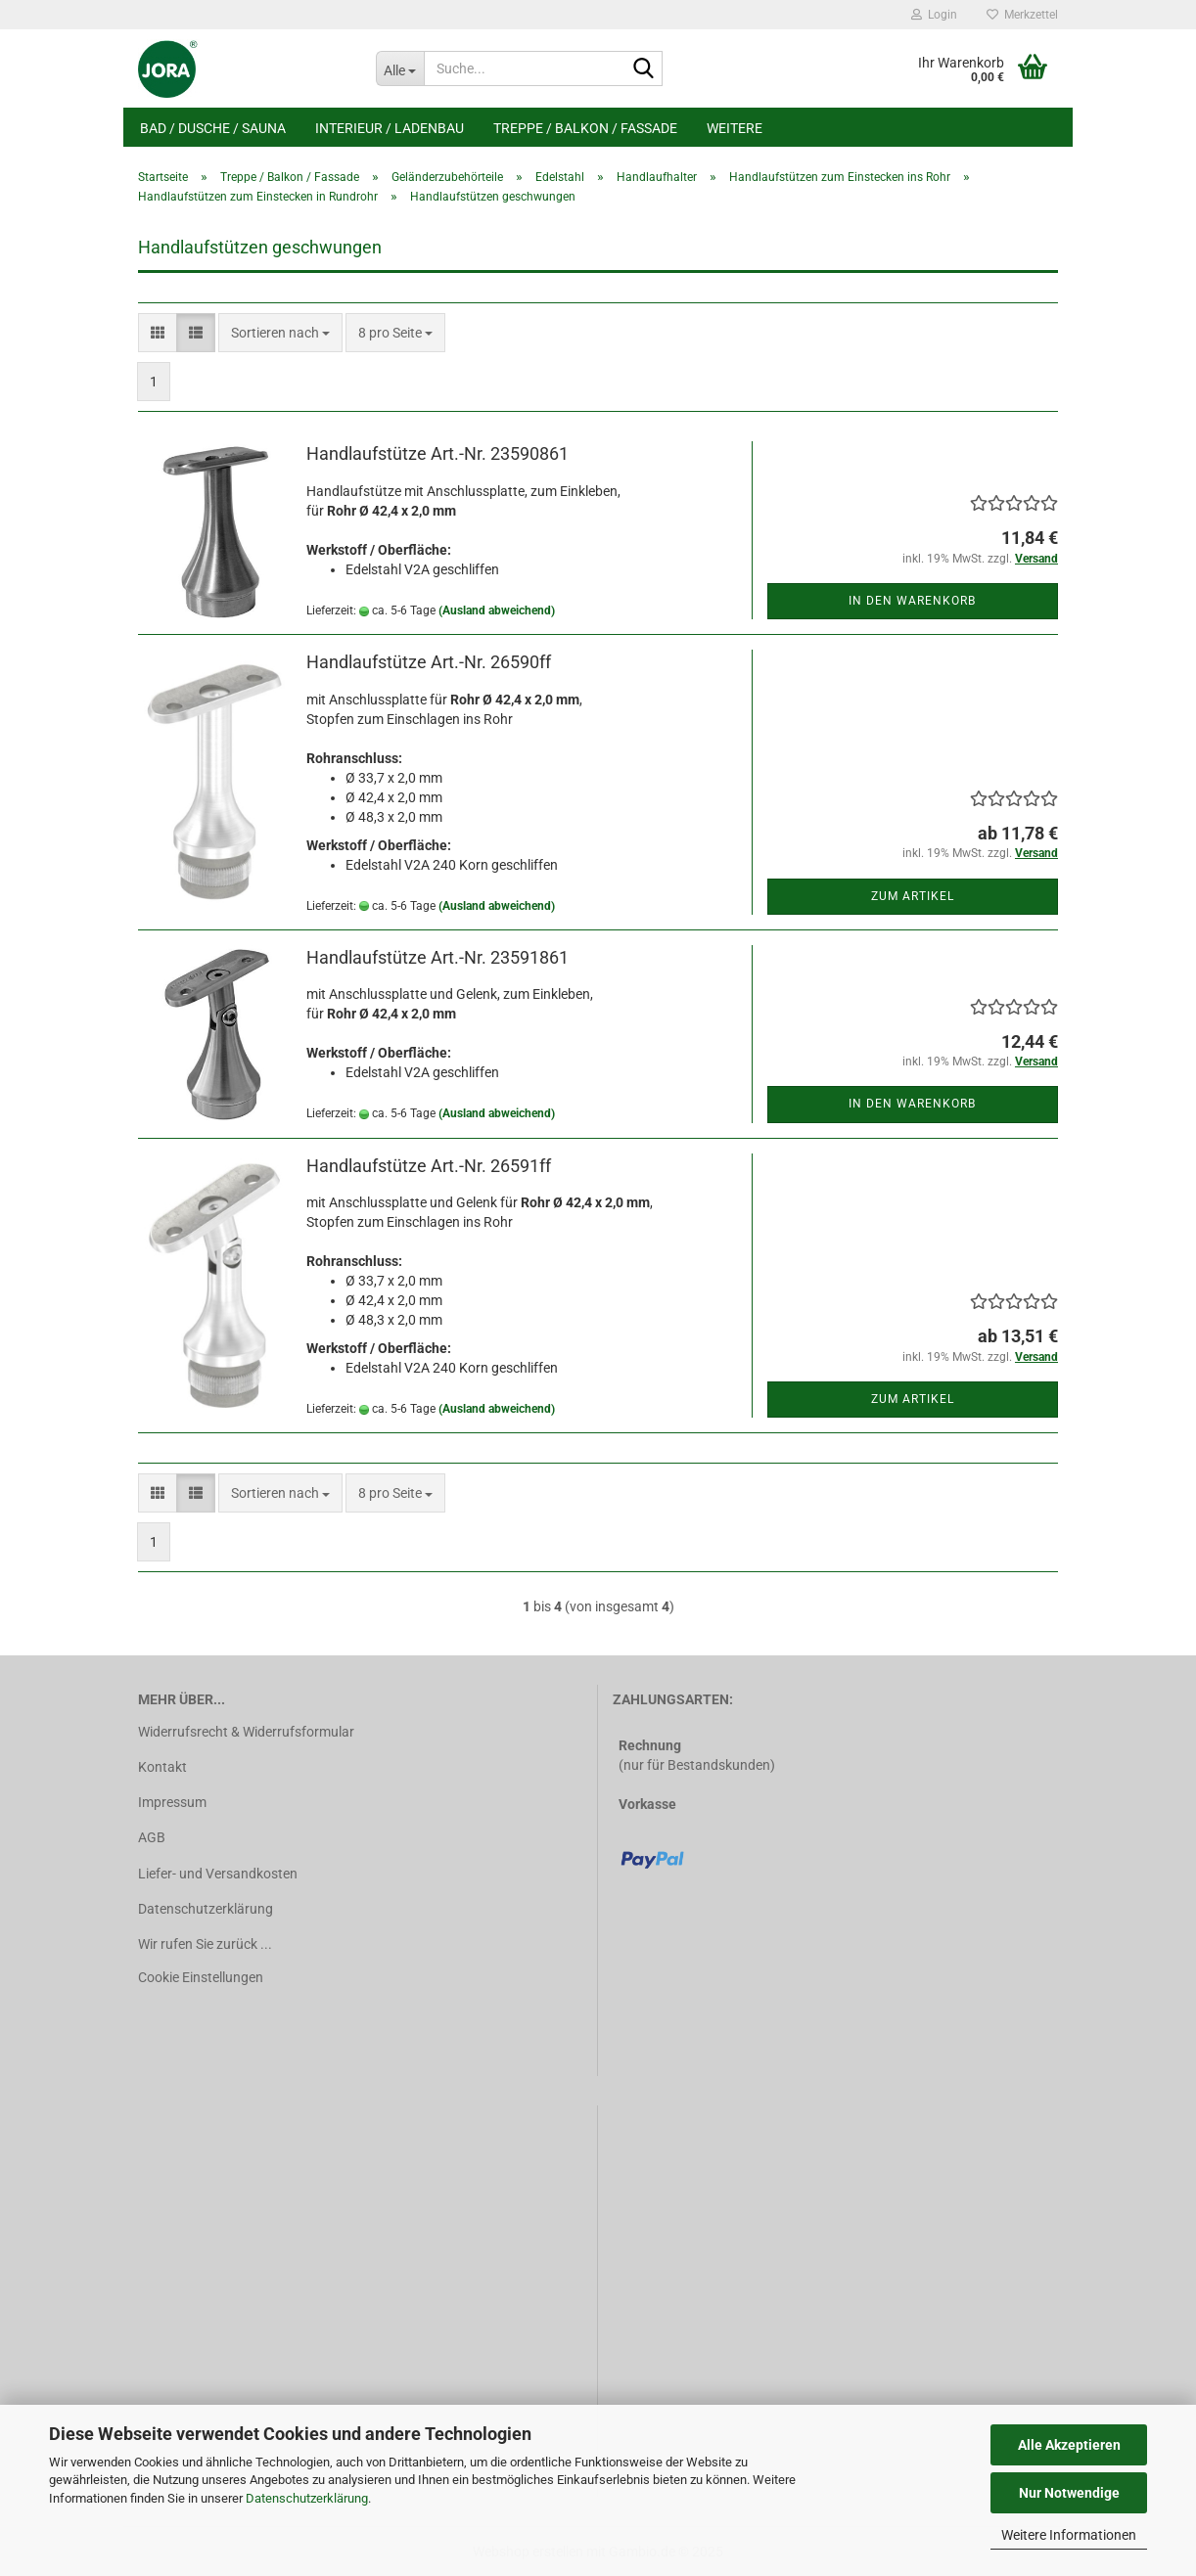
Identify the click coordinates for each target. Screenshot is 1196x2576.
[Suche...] (400, 68)
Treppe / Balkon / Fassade (585, 128)
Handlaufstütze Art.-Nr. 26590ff (428, 662)
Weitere (734, 128)
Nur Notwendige (1069, 2493)
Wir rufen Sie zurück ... (205, 1944)
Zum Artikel (912, 896)
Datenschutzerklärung (307, 2498)
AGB (151, 1837)
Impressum (172, 1802)
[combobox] (280, 332)
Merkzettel (1022, 15)
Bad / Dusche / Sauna (213, 128)
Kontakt (162, 1767)
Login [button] (934, 15)
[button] (157, 332)
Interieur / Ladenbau (389, 128)
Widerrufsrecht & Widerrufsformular (246, 1732)
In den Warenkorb (912, 601)
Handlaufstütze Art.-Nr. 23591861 (437, 957)
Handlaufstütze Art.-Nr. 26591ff (428, 1165)
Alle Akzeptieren (1069, 2445)
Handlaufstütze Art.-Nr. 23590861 (437, 453)
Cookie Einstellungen (200, 1977)
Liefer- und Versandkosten (218, 1873)
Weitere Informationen (1068, 2535)
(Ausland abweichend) (496, 610)
